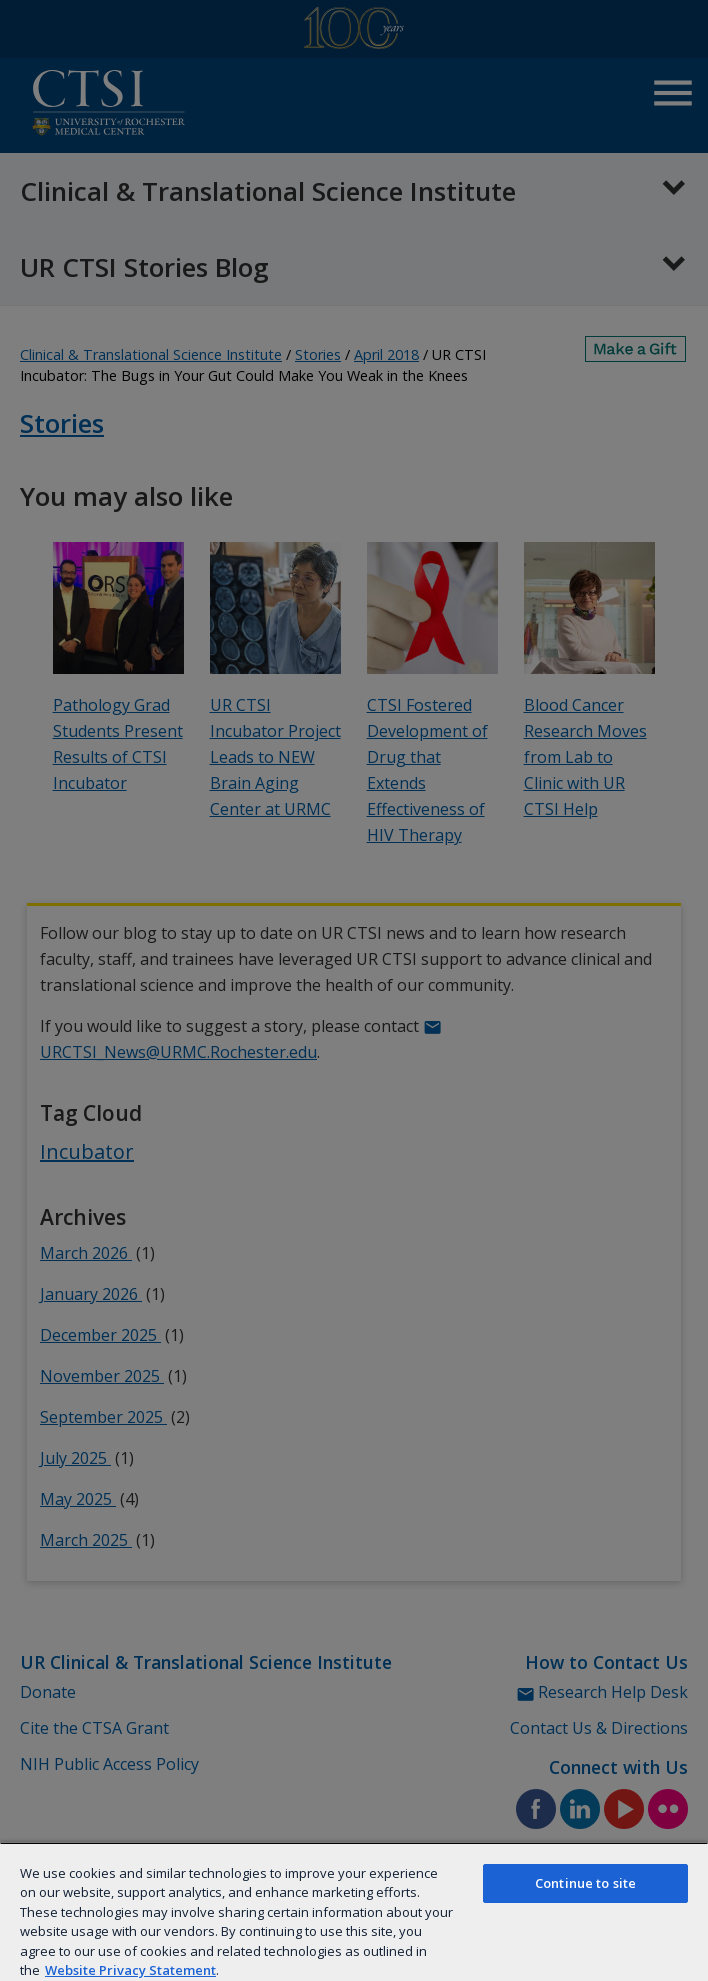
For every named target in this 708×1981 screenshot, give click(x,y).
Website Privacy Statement (130, 1970)
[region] (354, 1911)
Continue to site (585, 1883)
